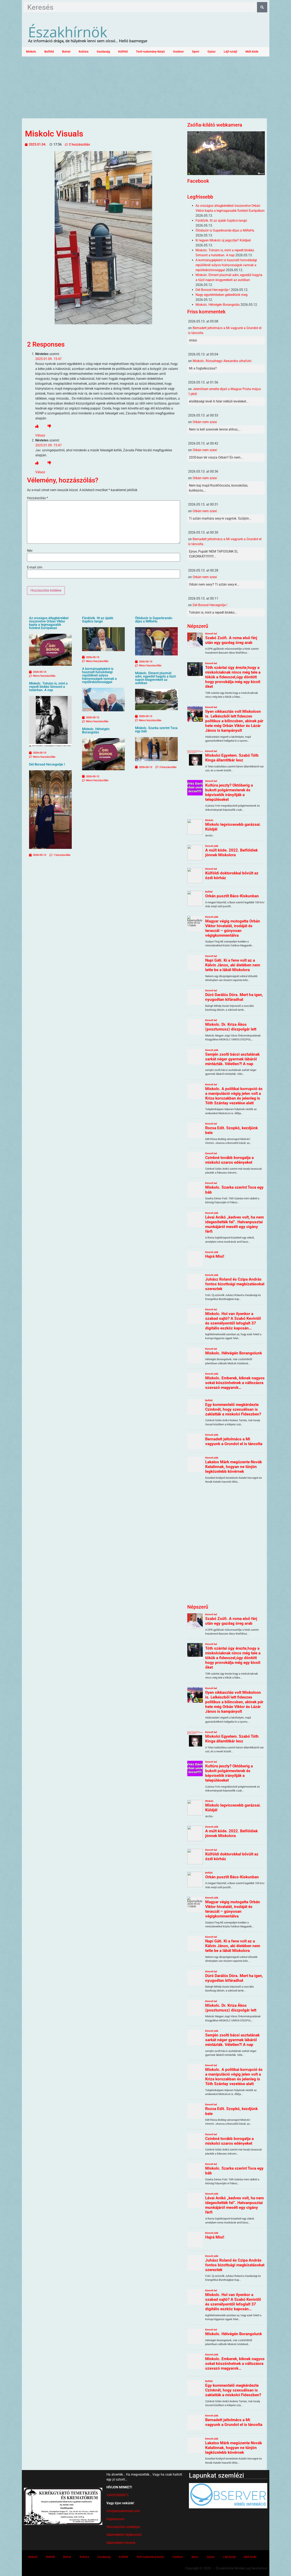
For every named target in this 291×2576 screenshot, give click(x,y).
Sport (195, 51)
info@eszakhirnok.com (123, 2511)
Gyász (211, 51)
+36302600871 (117, 2495)
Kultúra (83, 51)
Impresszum (115, 2519)
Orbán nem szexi (205, 422)
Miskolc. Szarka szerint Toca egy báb (156, 729)
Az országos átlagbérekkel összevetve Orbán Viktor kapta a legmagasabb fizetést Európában (48, 623)
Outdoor (178, 51)
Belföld (49, 51)
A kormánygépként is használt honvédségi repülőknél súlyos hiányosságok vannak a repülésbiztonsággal (99, 675)
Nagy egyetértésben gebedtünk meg (221, 295)
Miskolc (31, 51)
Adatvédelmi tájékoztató (124, 2535)
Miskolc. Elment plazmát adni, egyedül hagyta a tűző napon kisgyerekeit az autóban (155, 678)
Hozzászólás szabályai (123, 2527)
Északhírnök (67, 31)
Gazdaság (103, 51)
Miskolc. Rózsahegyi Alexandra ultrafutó (222, 361)
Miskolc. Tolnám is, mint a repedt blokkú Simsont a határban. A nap (48, 686)
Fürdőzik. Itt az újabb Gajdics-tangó (97, 619)
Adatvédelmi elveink (120, 2543)
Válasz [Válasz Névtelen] (40, 435)
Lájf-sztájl (230, 51)
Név (30, 550)
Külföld (123, 51)
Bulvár (66, 51)
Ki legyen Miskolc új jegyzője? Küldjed (223, 240)
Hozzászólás (37, 498)
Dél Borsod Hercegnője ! (47, 764)
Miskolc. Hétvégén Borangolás (96, 730)
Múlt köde (251, 51)
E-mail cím (34, 567)
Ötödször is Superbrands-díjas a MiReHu (154, 619)
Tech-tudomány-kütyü (150, 51)
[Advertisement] (145, 87)
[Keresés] (262, 7)
